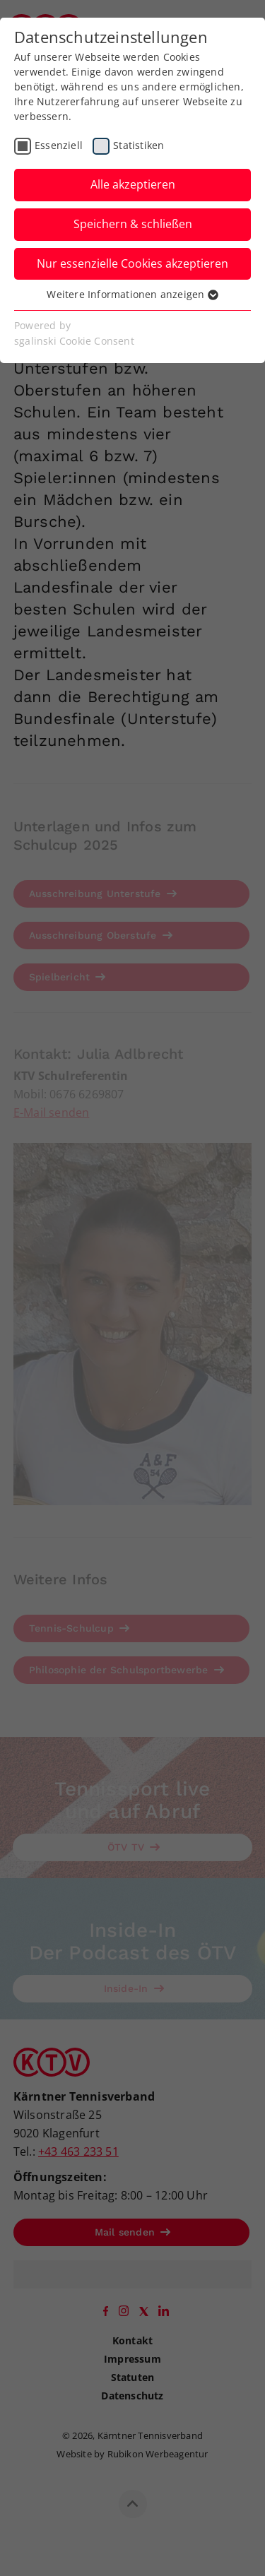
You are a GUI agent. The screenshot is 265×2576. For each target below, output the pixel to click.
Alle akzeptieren (132, 184)
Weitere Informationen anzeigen (132, 294)
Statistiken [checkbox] (138, 145)
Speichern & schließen (132, 224)
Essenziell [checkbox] (59, 145)
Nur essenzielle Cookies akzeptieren (132, 263)
